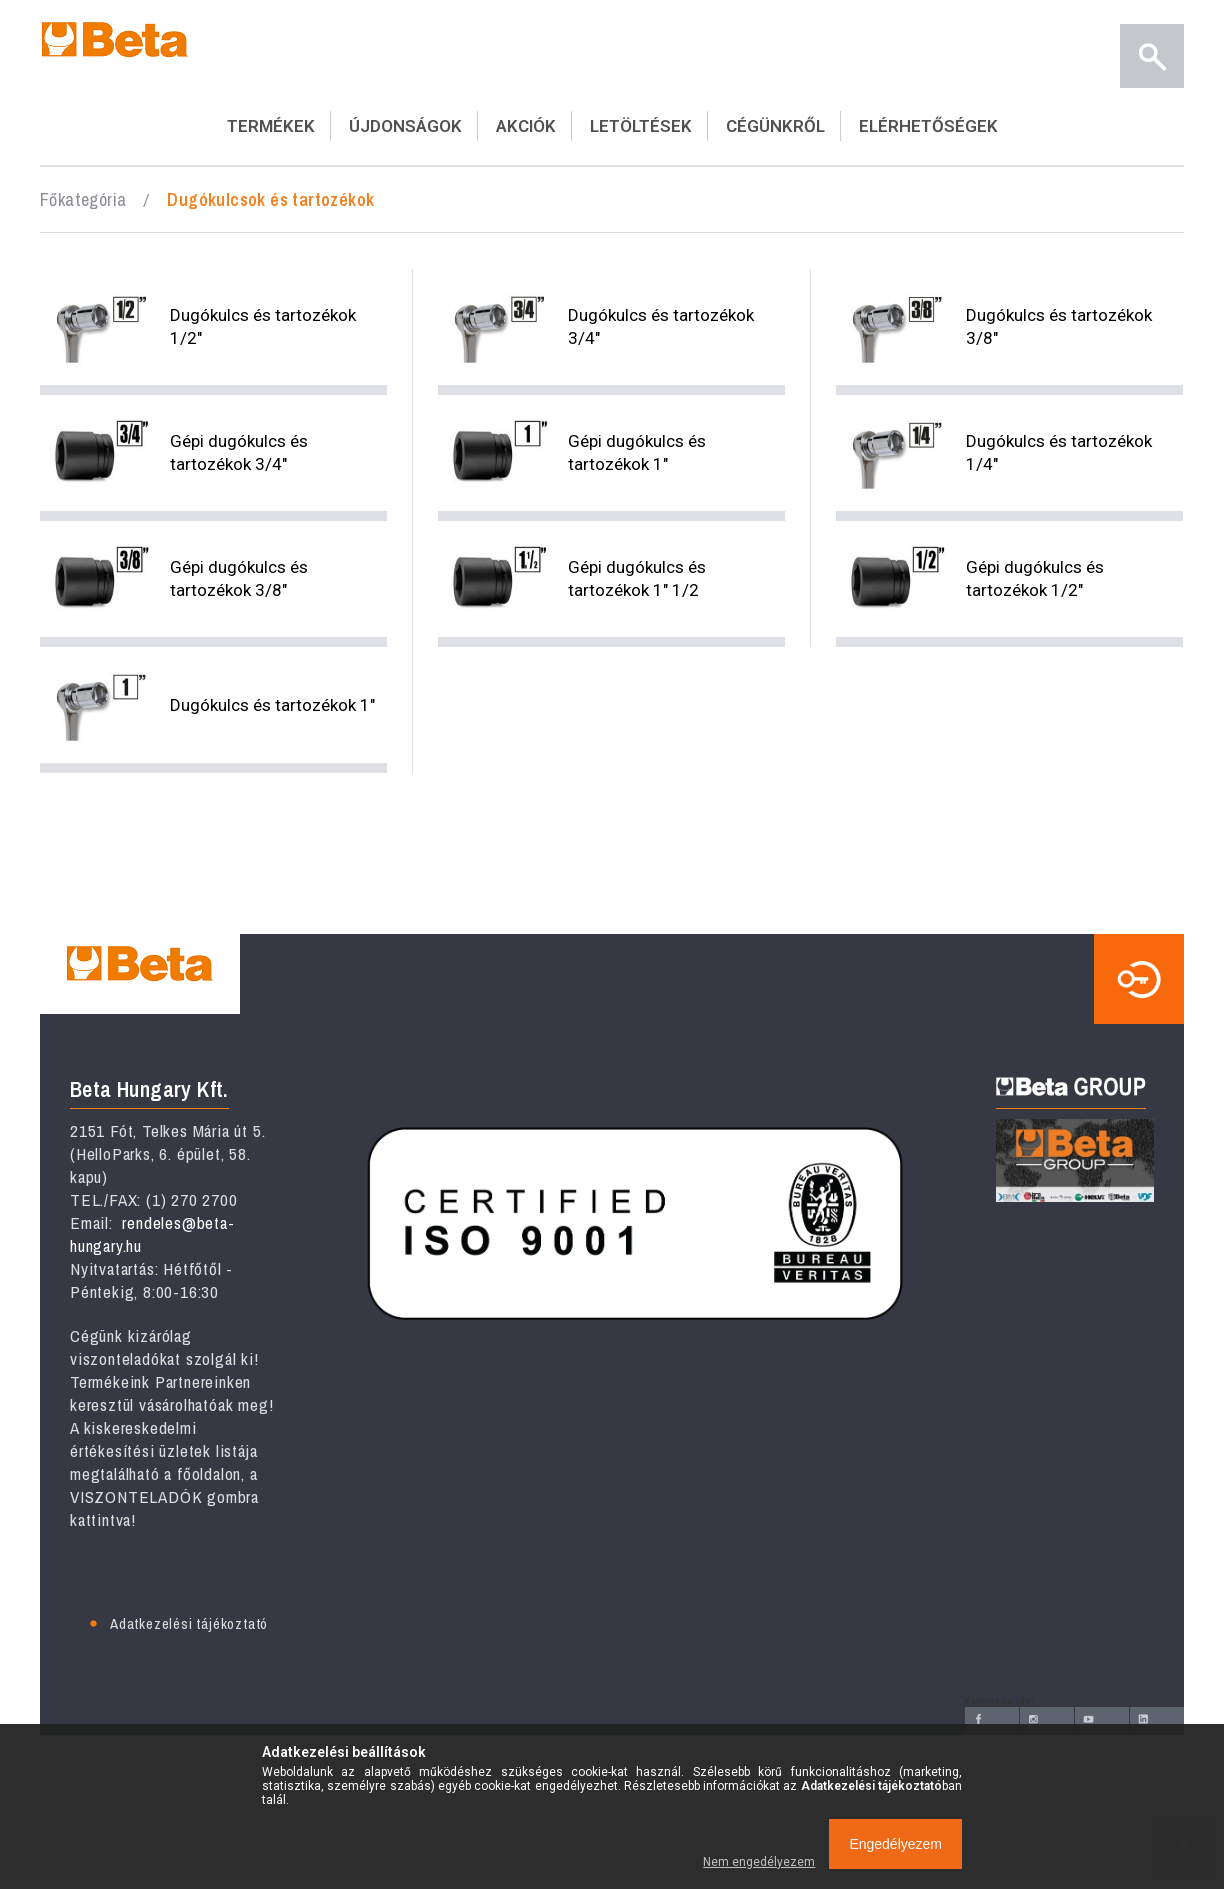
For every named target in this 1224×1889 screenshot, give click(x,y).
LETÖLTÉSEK (641, 126)
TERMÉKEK (271, 126)
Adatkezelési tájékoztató (189, 1623)
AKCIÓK (526, 126)
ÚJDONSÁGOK (405, 126)
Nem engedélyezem (759, 1862)
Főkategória (83, 199)
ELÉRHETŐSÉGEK (928, 126)
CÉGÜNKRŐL (775, 126)
